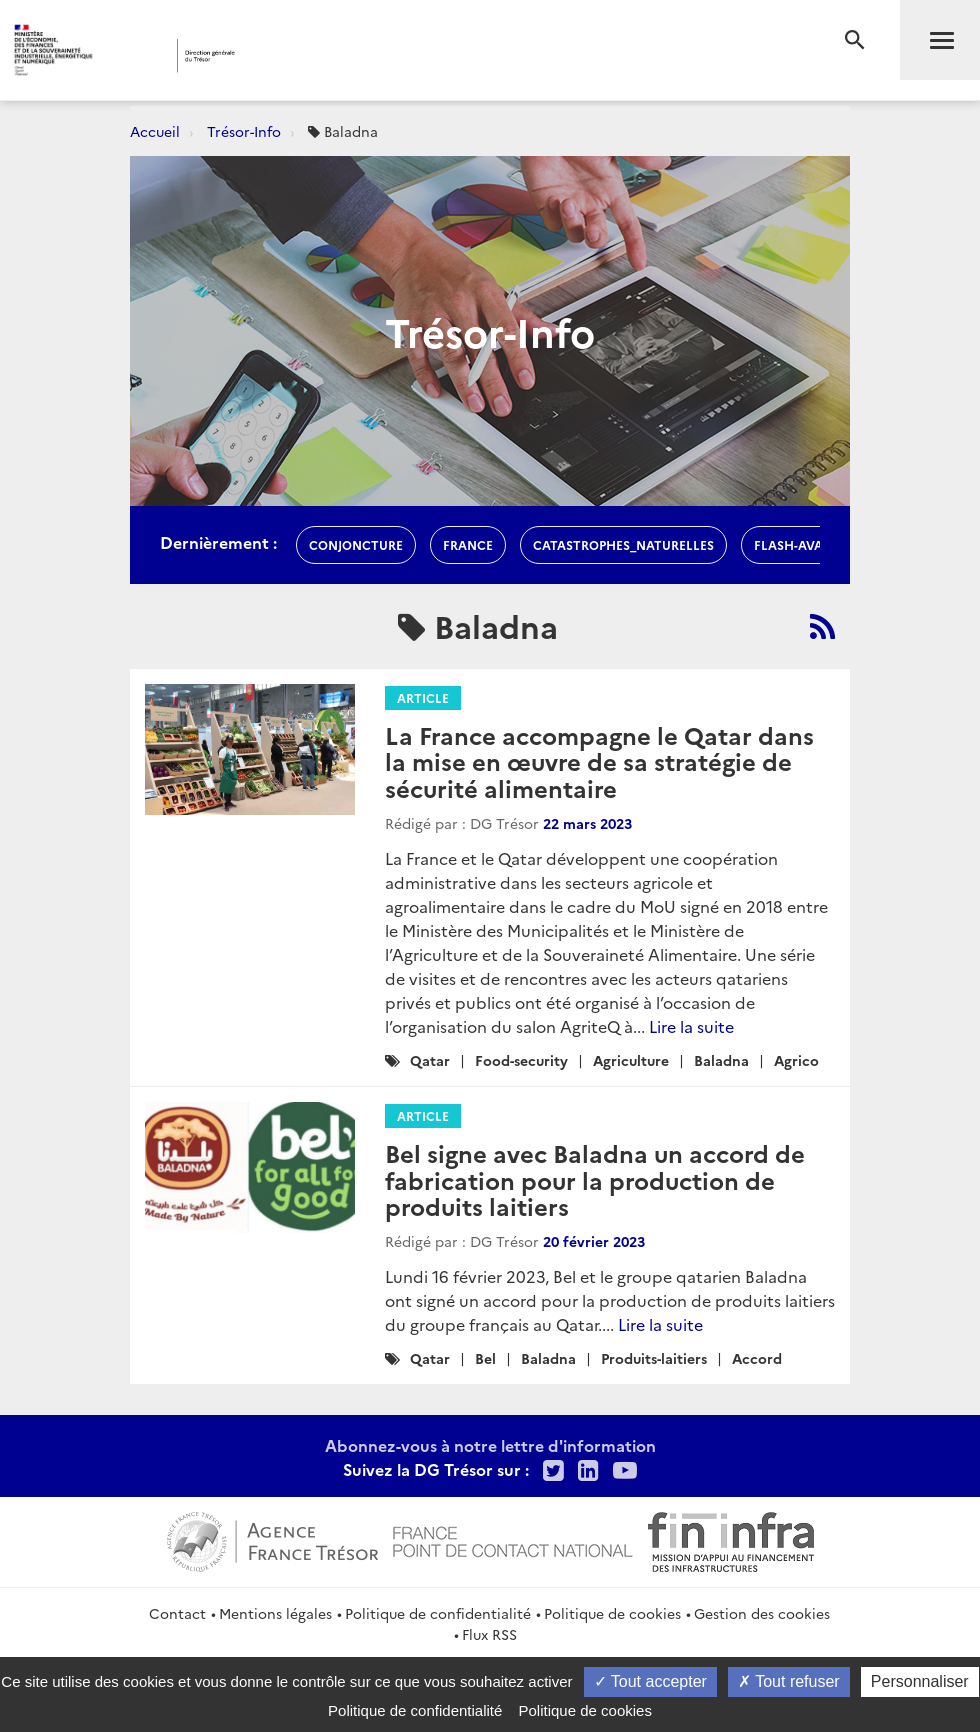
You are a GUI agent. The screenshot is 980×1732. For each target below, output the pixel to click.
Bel (485, 1358)
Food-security (521, 1060)
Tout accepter (650, 1681)
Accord (757, 1358)
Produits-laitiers (654, 1358)
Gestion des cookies (762, 1613)
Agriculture (631, 1060)
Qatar (430, 1060)
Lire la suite (691, 1026)
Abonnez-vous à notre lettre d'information (490, 1445)
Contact (177, 1613)
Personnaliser (920, 1681)
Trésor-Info (244, 131)
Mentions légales (275, 1613)
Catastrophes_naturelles (623, 544)
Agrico (796, 1060)
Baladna (721, 1060)
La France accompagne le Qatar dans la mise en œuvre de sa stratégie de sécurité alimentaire (599, 761)
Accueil (155, 131)
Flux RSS (489, 1634)
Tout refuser (789, 1681)
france (468, 544)
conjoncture (356, 544)
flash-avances (805, 544)
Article (423, 697)
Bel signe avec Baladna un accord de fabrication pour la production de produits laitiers (595, 1179)
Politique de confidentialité (438, 1613)
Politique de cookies (612, 1613)
